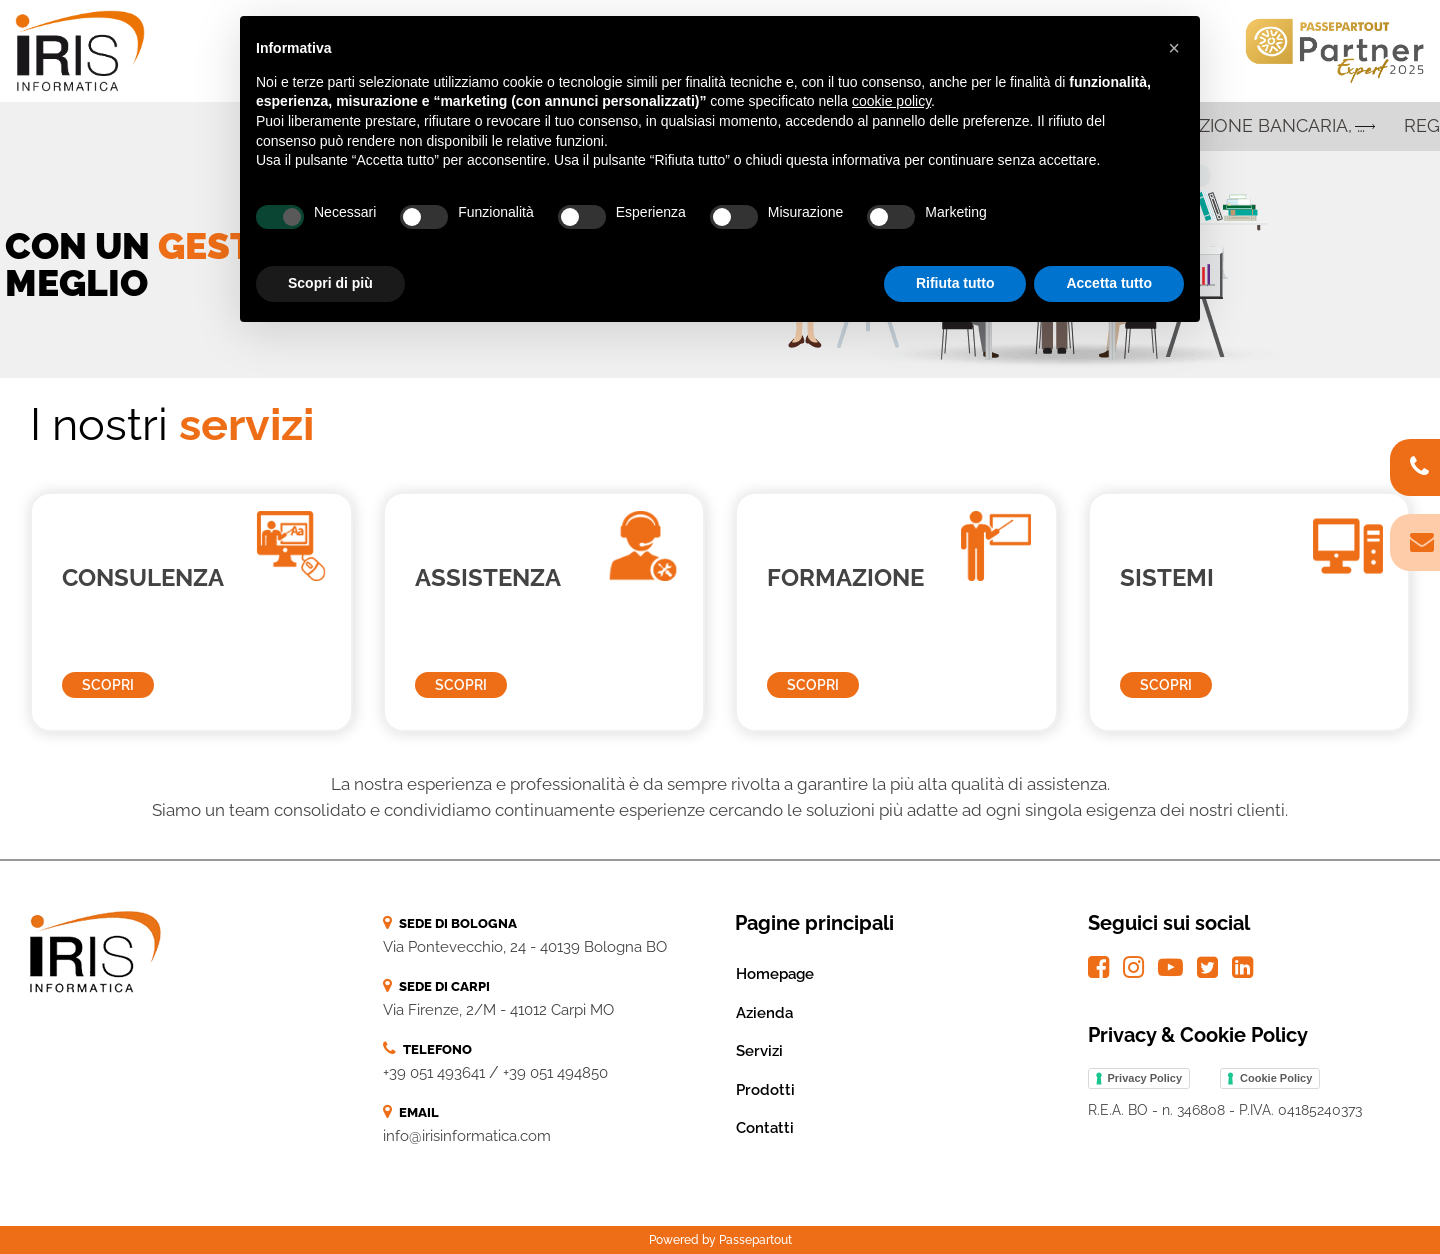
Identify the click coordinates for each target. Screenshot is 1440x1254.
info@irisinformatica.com (467, 1136)
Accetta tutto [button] (1109, 283)
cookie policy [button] (891, 101)
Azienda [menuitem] (764, 1013)
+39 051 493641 (434, 1073)
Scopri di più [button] (330, 283)
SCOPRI (108, 685)
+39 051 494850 (555, 1073)
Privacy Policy (1145, 1078)
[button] (1174, 48)
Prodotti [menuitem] (765, 1090)
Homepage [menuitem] (775, 974)
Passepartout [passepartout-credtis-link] (755, 1240)
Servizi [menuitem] (759, 1051)
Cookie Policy (1276, 1078)
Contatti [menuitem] (765, 1128)
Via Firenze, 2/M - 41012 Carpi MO (498, 1010)
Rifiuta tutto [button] (955, 283)
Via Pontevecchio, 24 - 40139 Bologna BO (525, 947)
